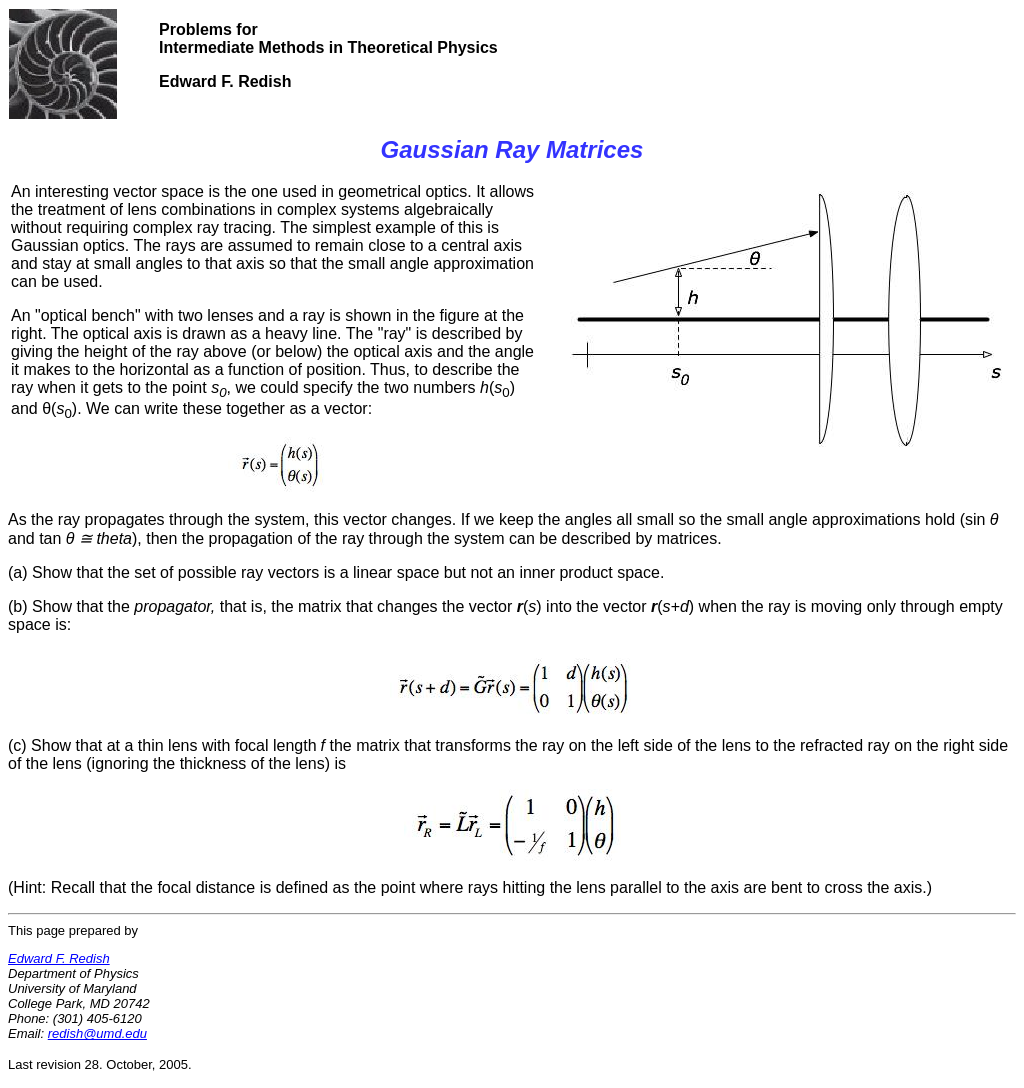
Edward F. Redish (59, 958)
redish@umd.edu (97, 1033)
